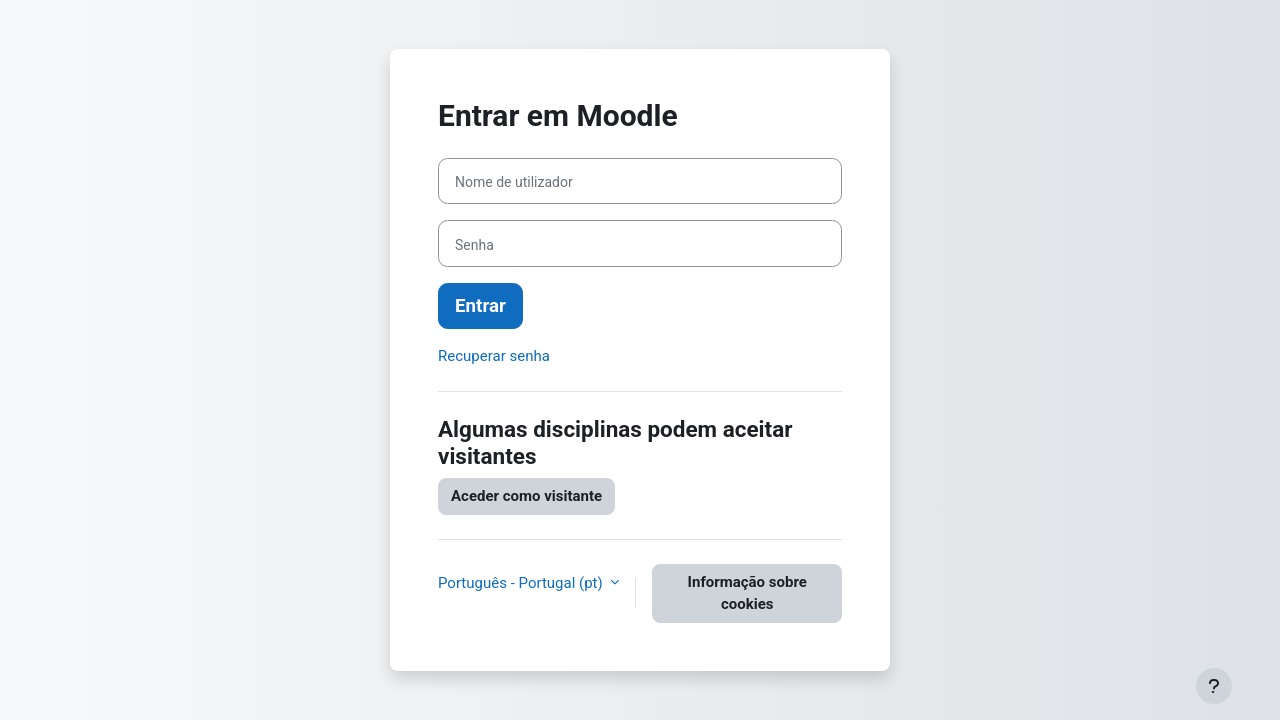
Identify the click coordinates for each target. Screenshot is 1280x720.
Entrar (480, 306)
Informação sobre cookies (747, 593)
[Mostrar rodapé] (1214, 686)
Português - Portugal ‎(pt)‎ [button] (522, 583)
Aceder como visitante (526, 496)
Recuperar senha (494, 356)
